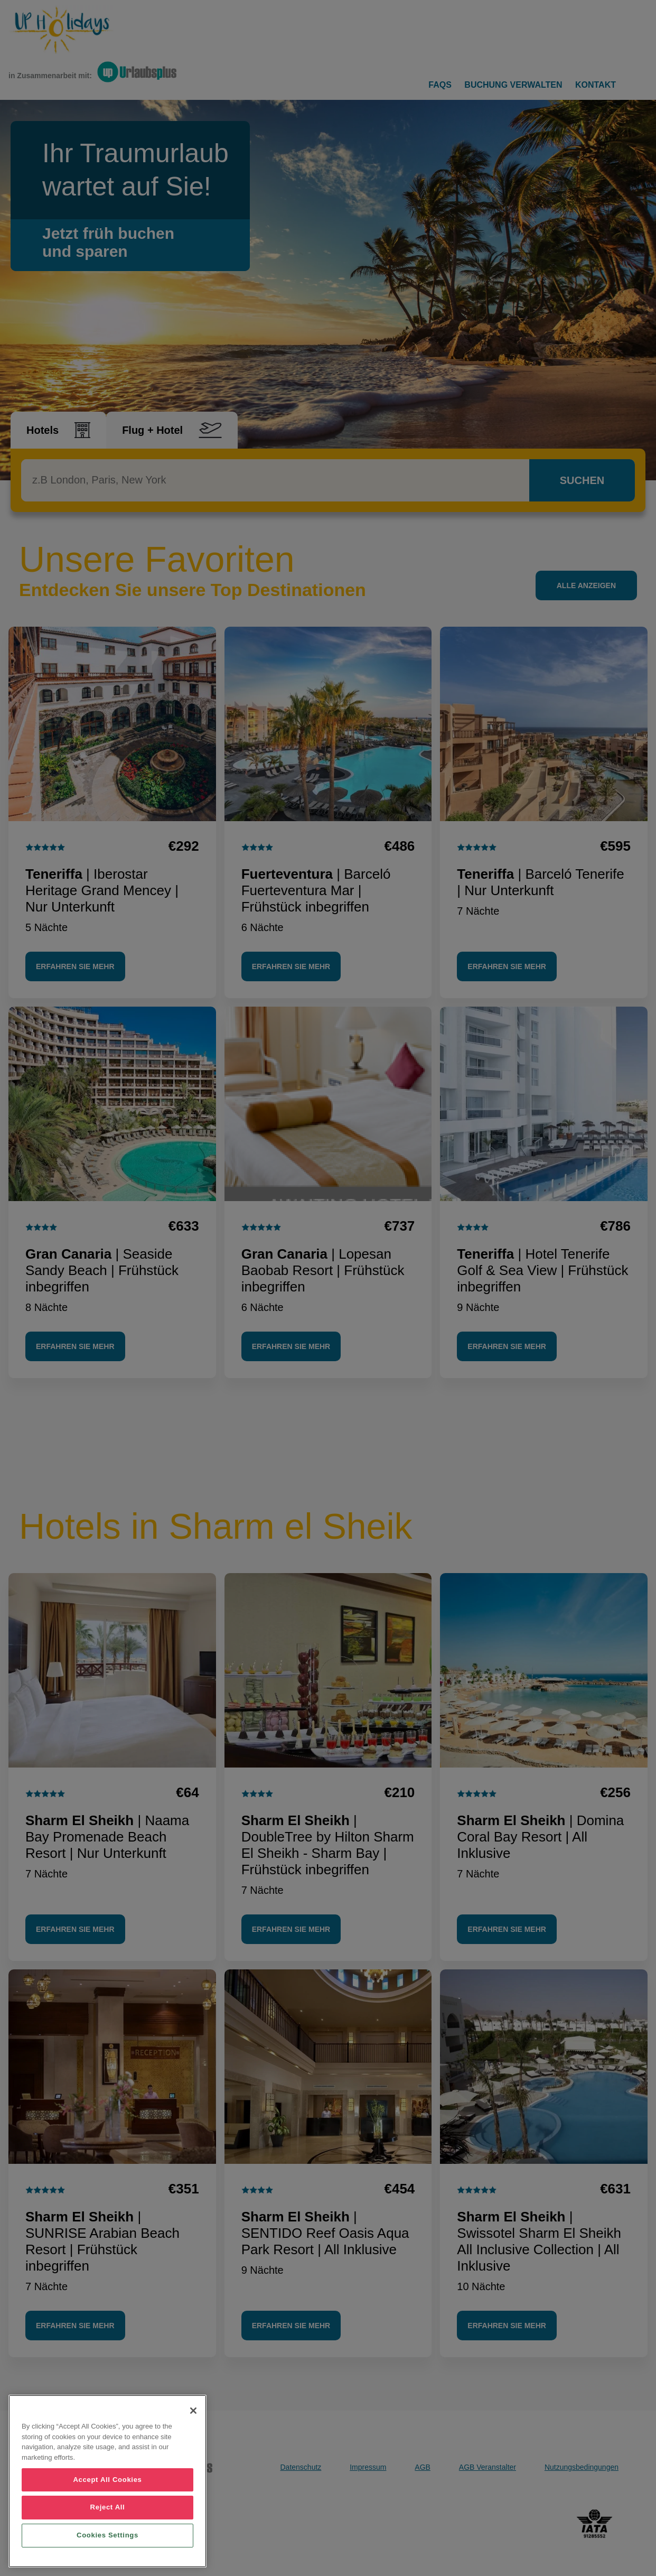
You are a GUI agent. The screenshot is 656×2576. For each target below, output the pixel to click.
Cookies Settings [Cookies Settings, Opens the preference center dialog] (107, 2535)
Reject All (107, 2507)
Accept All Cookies (107, 2480)
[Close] (193, 2410)
